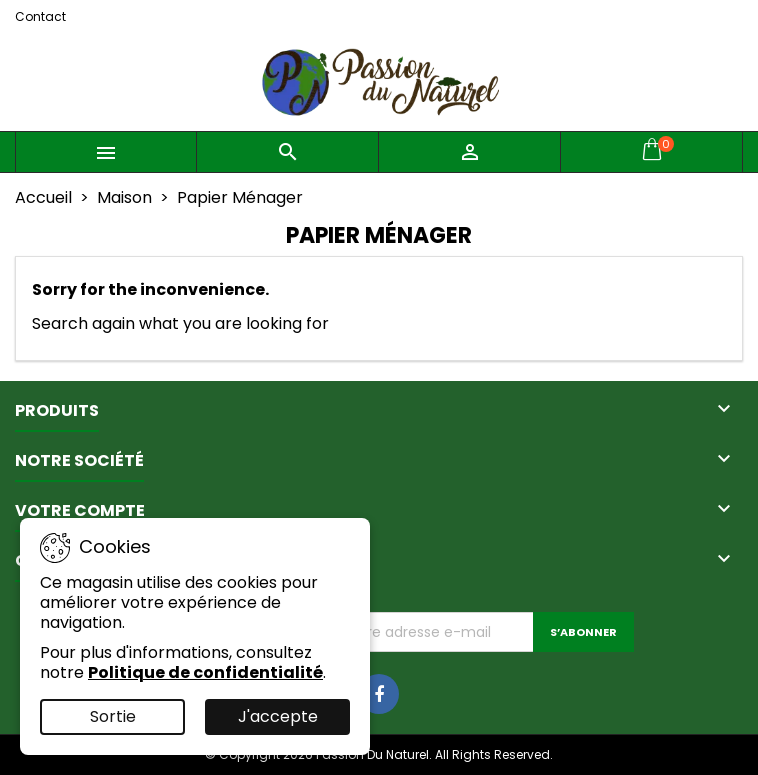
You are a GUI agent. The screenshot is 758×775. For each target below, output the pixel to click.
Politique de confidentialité (205, 672)
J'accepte (278, 716)
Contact (40, 16)
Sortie (113, 716)
